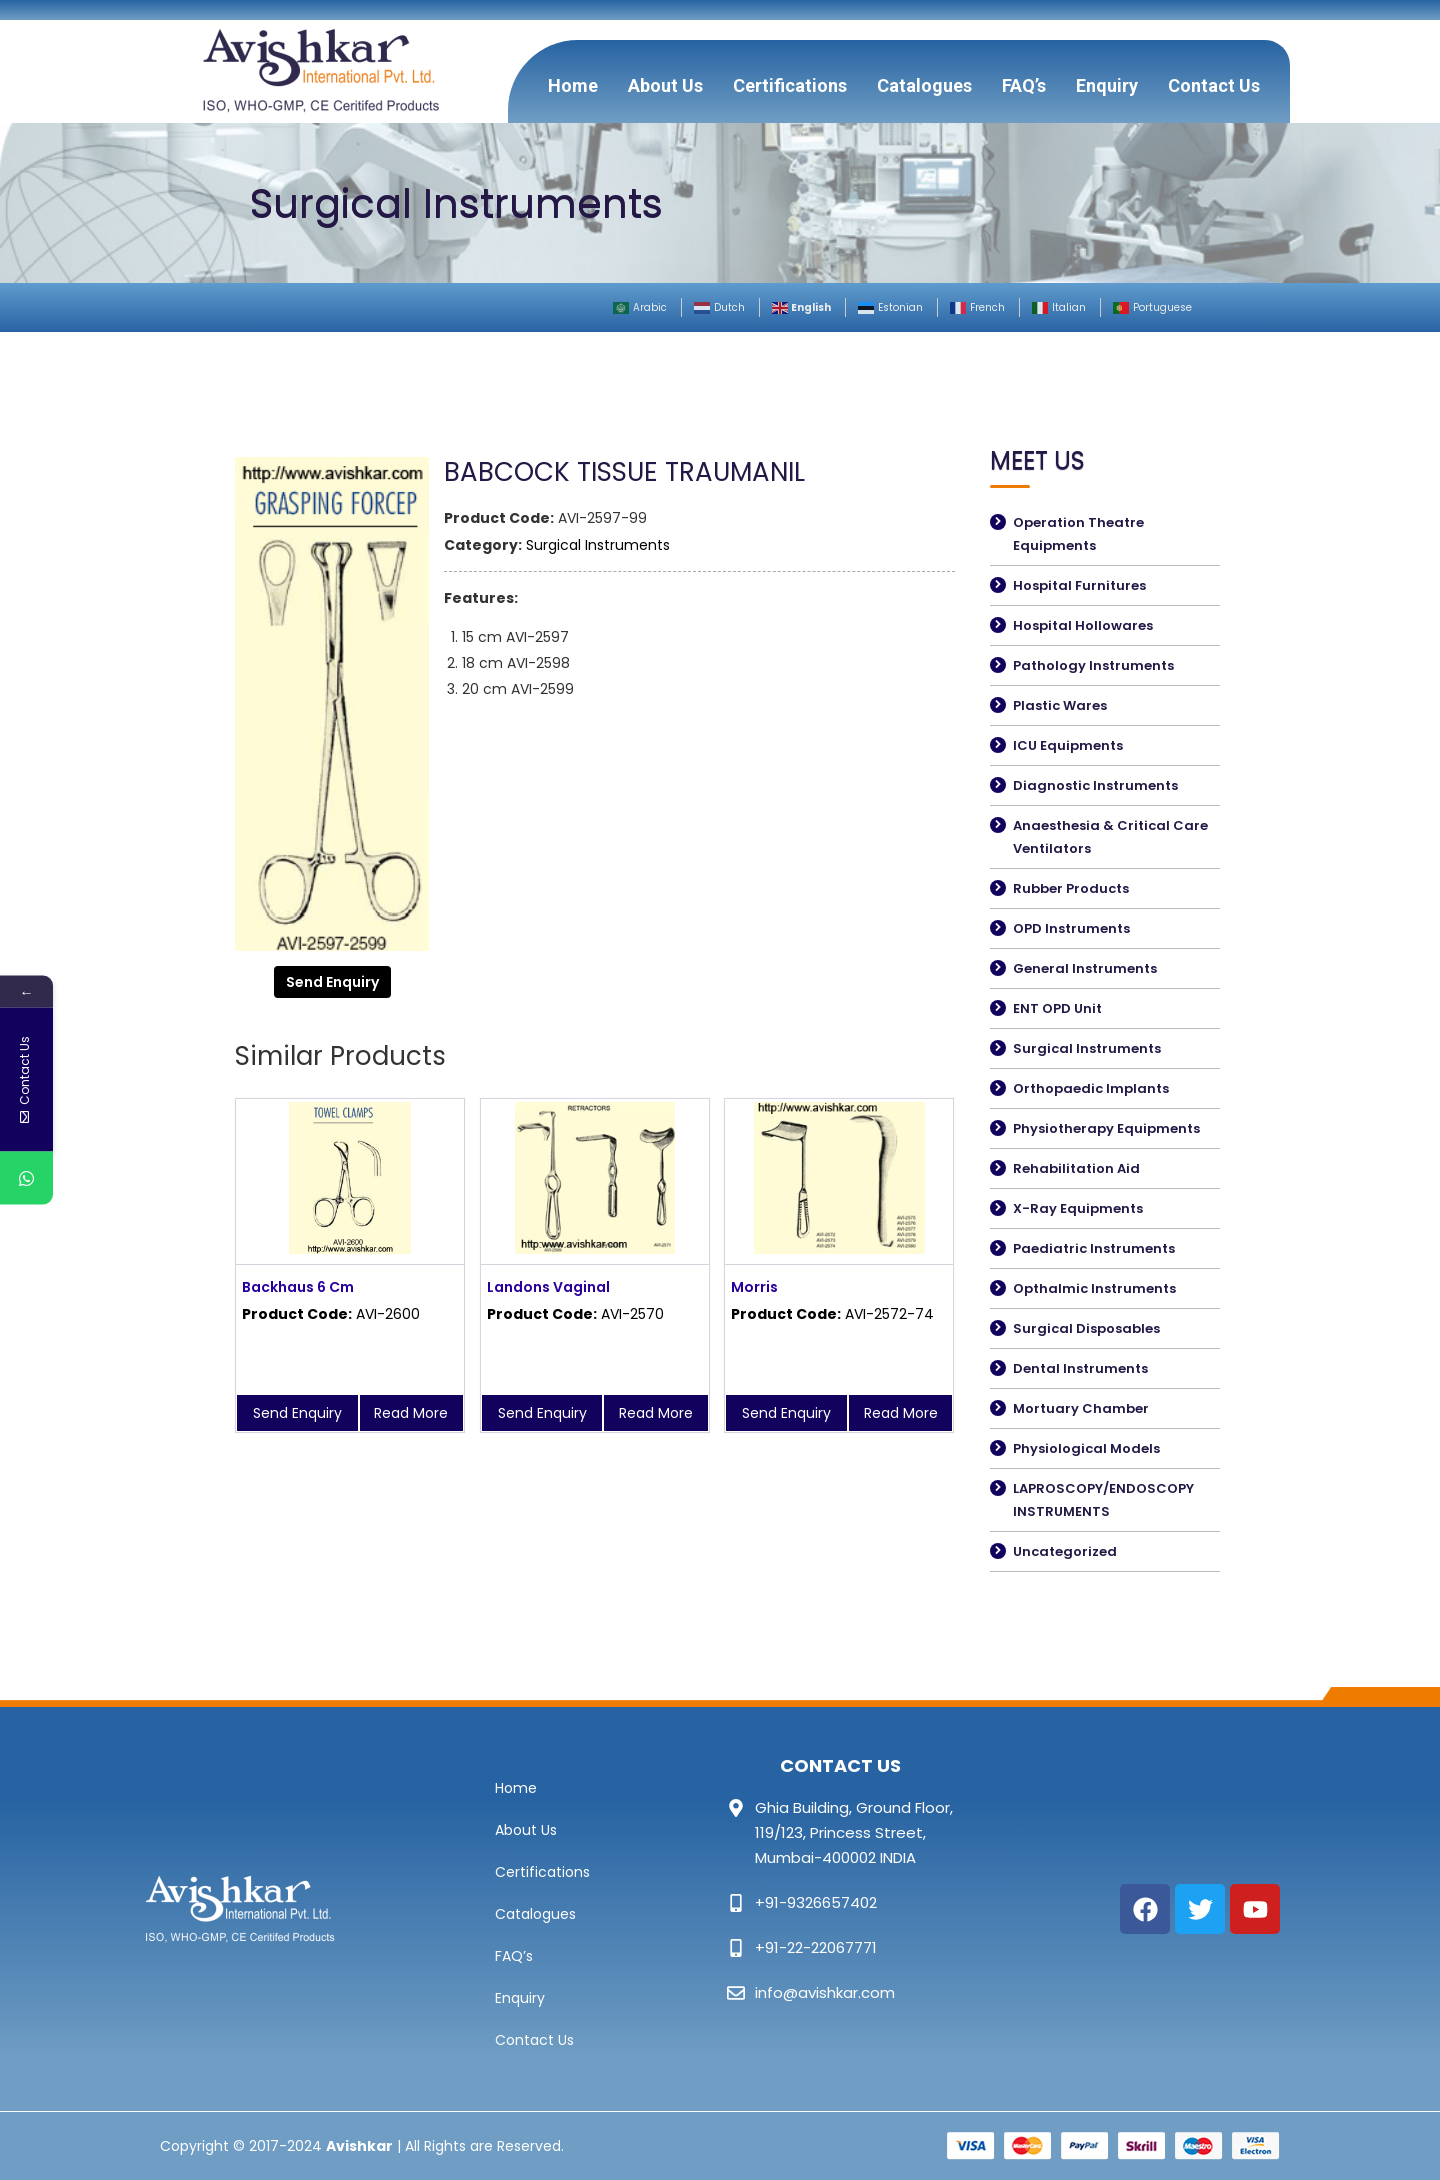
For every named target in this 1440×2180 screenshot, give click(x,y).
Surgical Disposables (1086, 1328)
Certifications (790, 85)
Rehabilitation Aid (1076, 1168)
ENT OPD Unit (1057, 1008)
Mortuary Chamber (1081, 1408)
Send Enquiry (332, 982)
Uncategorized (1065, 1551)
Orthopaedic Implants (1091, 1088)
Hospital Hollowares (1083, 625)
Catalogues (924, 85)
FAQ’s (1024, 85)
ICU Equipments (1068, 745)
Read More (411, 1413)
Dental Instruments (1080, 1368)
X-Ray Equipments (1078, 1208)
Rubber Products (1071, 888)
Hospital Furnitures (1079, 585)
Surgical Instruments (598, 545)
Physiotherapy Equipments (1106, 1128)
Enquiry (1107, 85)
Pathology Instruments (1093, 665)
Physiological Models (1086, 1448)
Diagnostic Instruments (1095, 785)
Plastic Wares (1060, 705)
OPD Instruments (1071, 928)
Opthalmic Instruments (1094, 1288)
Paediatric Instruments (1094, 1248)
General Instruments (1085, 968)
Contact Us (1214, 85)
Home (573, 85)
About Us (665, 85)
